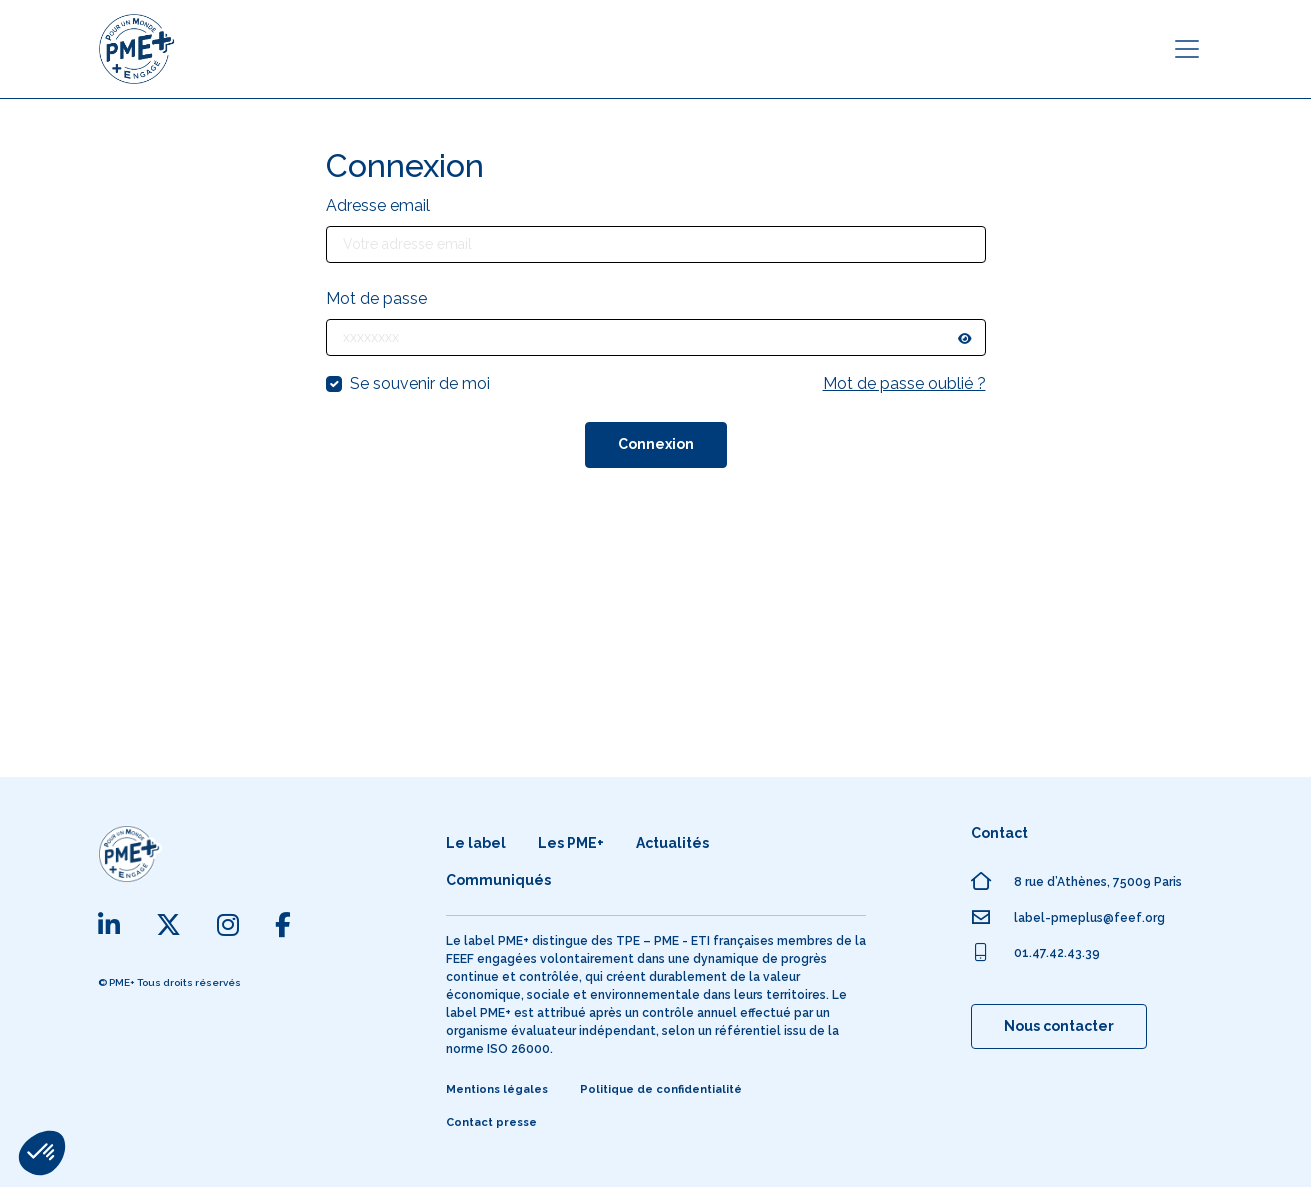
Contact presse (491, 1122)
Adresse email (378, 205)
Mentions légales (497, 1089)
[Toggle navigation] (1187, 49)
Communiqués (498, 880)
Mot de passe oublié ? (904, 383)
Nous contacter (1059, 1026)
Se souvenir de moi (420, 383)
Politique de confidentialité (661, 1089)
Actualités (672, 843)
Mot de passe (376, 298)
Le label (476, 843)
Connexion (656, 444)
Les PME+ (571, 843)
